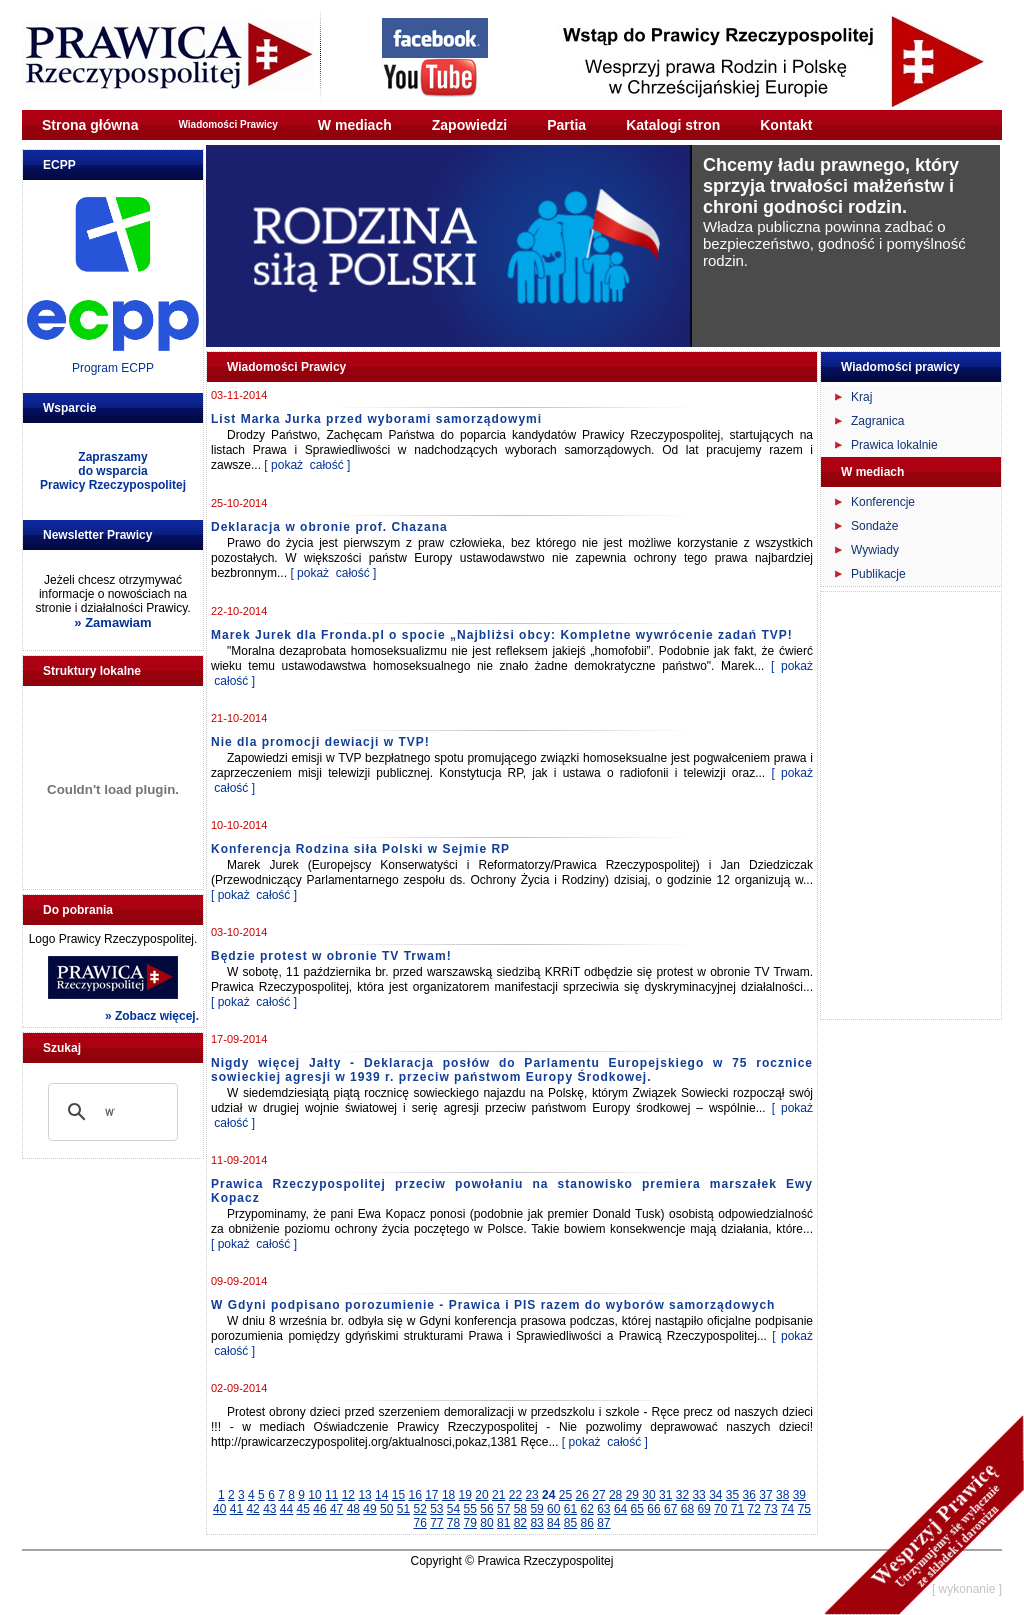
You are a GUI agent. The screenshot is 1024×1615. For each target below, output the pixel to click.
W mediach (355, 125)
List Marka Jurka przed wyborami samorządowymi (376, 419)
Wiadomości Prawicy (227, 124)
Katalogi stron (673, 125)
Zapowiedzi (469, 125)
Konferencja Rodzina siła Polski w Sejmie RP (360, 849)
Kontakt (786, 125)
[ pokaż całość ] (307, 465)
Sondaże (874, 526)
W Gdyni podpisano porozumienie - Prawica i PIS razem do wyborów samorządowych (493, 1305)
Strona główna (90, 125)
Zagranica (877, 421)
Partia (566, 125)
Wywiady (875, 550)
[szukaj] (110, 1112)
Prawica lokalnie (894, 445)
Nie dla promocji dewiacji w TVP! (320, 742)
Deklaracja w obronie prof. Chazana (329, 527)
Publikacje (878, 574)
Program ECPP (113, 368)
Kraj (861, 397)
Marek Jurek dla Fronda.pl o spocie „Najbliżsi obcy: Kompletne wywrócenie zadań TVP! (502, 635)
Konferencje (883, 502)
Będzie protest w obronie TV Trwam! (331, 956)
